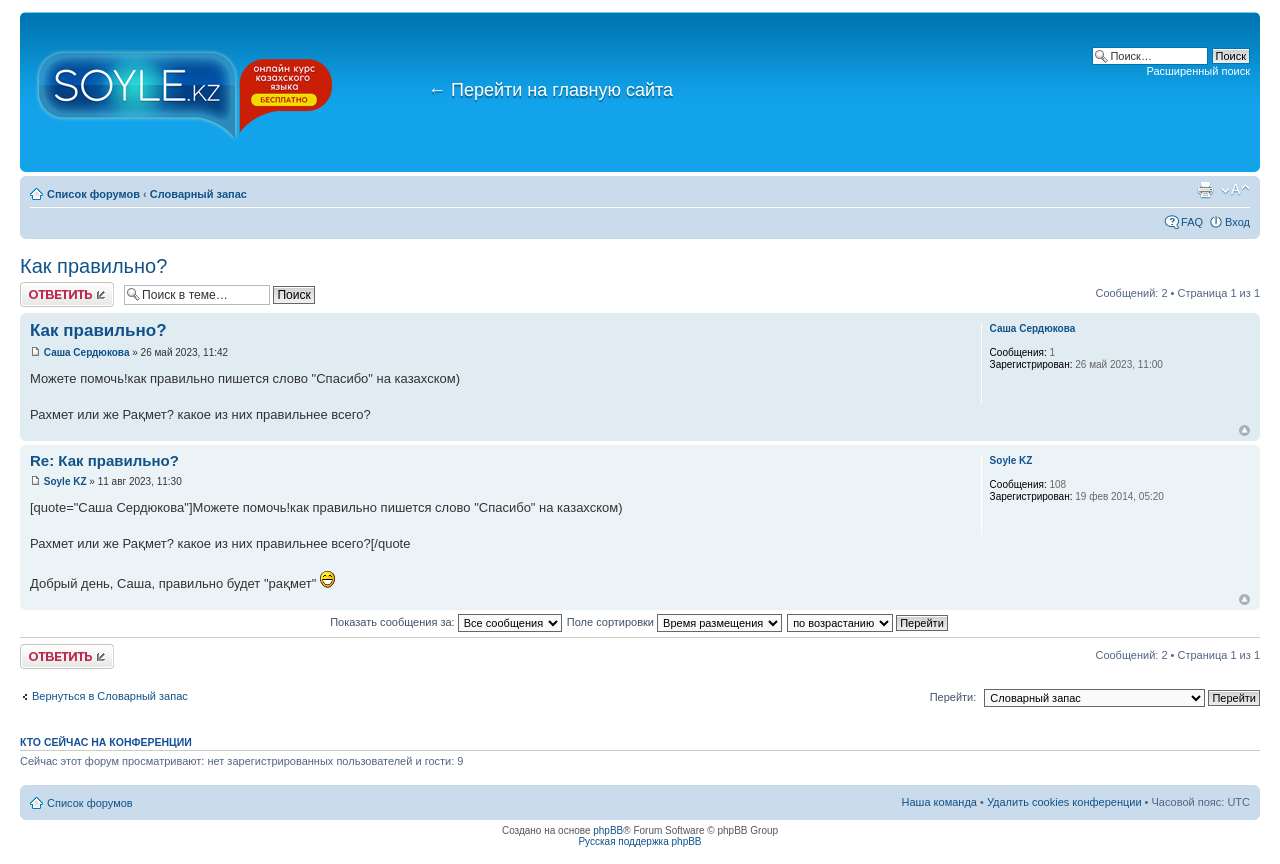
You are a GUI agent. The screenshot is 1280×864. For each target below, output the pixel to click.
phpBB (608, 830)
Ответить (67, 294)
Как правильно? (93, 266)
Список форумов (93, 194)
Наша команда (939, 802)
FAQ (1192, 222)
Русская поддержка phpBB (639, 841)
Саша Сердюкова (87, 352)
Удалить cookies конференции (1064, 802)
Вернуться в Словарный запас (110, 696)
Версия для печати (1205, 190)
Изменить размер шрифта (1235, 190)
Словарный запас (198, 194)
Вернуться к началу (1244, 430)
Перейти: (953, 697)
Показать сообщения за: (446, 622)
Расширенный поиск (1198, 71)
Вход (1237, 222)
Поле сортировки (674, 622)
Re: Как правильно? (104, 460)
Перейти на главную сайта (550, 90)
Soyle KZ (65, 481)
